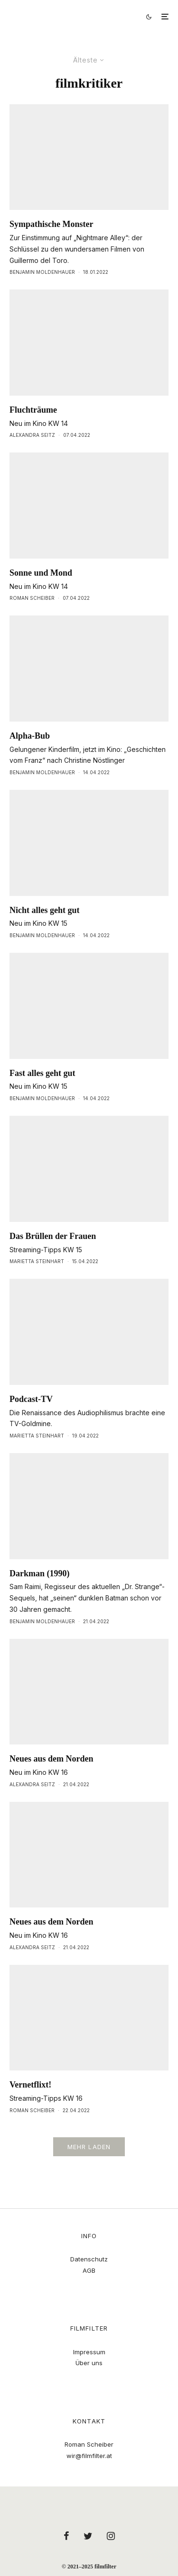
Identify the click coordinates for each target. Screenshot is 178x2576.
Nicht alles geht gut (44, 910)
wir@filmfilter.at (89, 2455)
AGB (89, 2270)
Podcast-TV (31, 1399)
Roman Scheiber (32, 598)
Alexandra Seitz (32, 435)
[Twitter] (88, 2536)
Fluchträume (33, 410)
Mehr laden (89, 2147)
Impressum (89, 2352)
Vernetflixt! (30, 2084)
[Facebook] (66, 2536)
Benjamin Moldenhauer (42, 272)
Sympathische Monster (51, 224)
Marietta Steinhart (36, 1261)
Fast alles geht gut (42, 1073)
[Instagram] (111, 2536)
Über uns (89, 2363)
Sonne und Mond (40, 573)
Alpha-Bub (29, 736)
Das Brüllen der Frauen (52, 1236)
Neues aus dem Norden (51, 1758)
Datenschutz (89, 2259)
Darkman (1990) (39, 1573)
